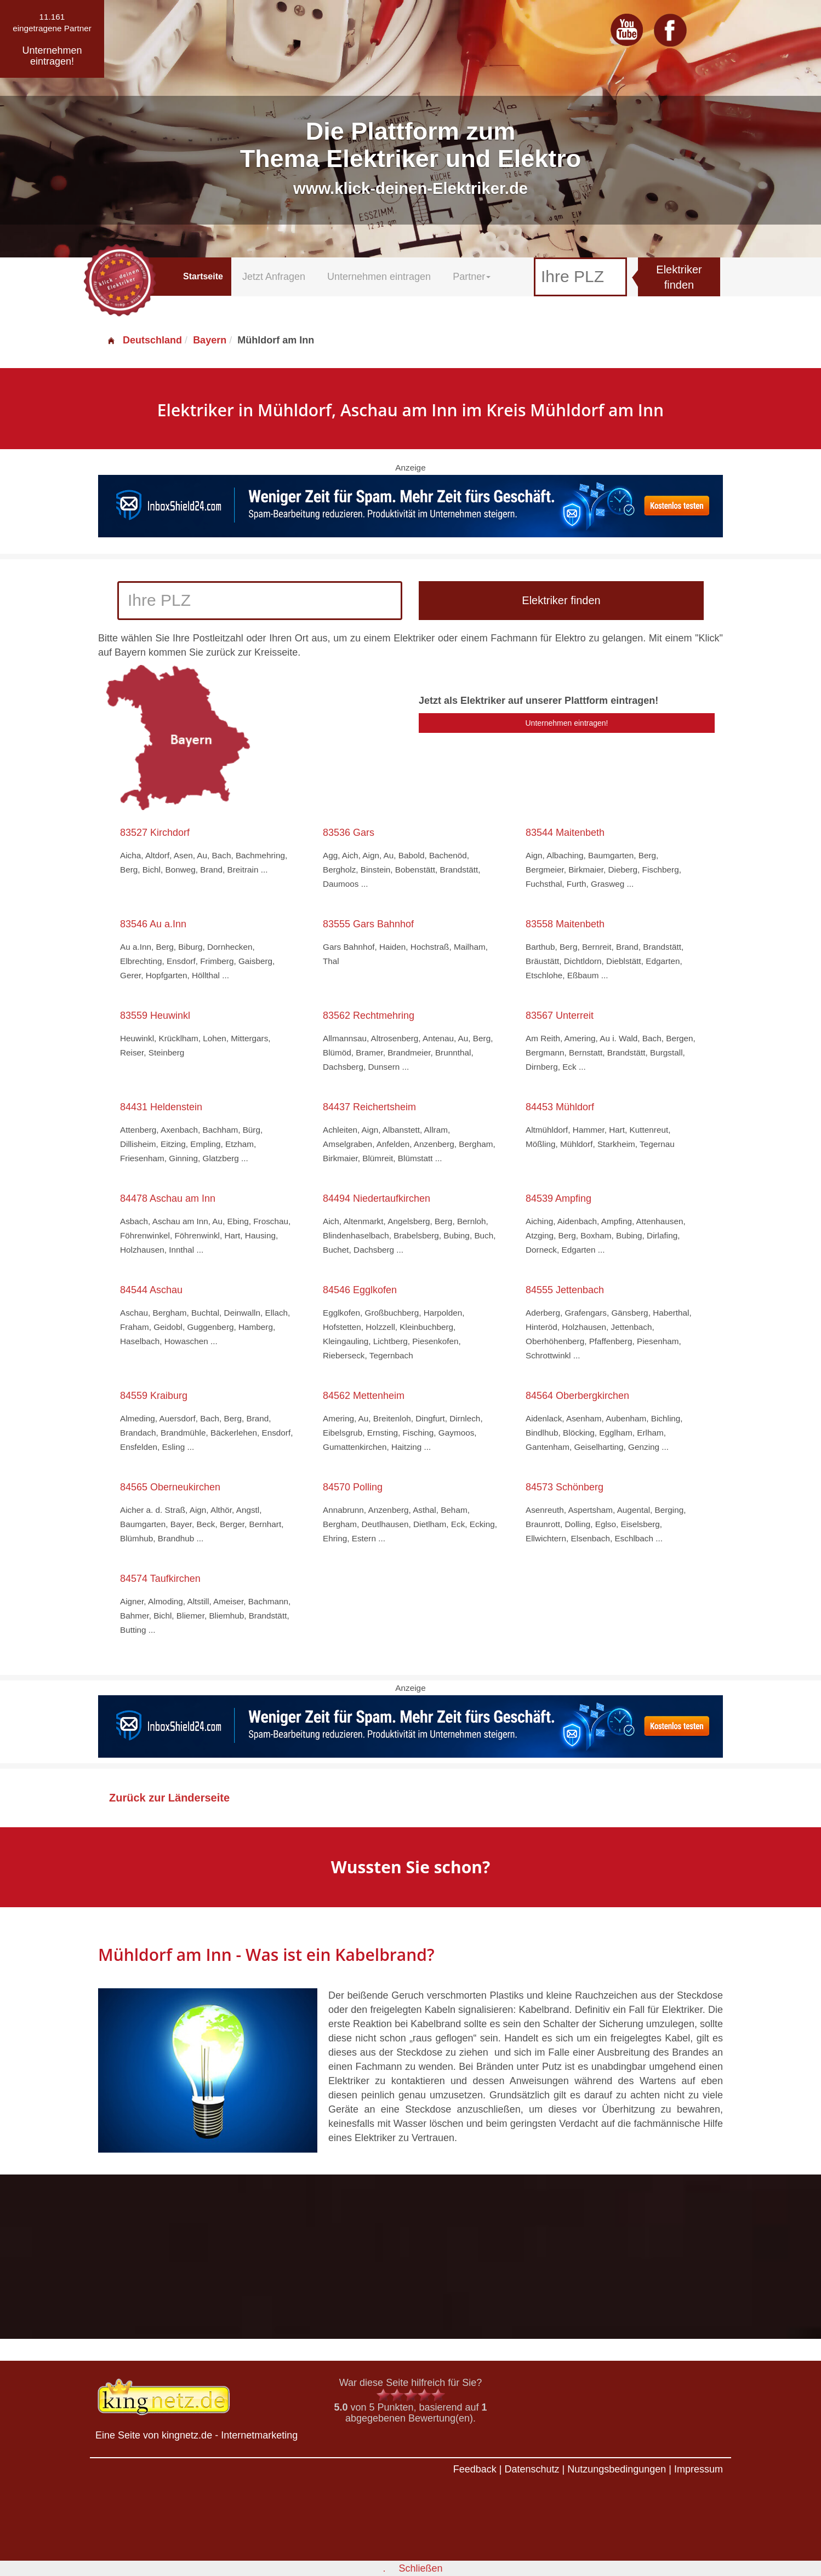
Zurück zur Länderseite (169, 1798)
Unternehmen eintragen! (567, 723)
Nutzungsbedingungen (616, 2469)
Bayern (209, 340)
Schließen (420, 2568)
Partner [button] (472, 276)
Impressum (698, 2469)
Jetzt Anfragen (273, 276)
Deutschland (144, 340)
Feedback (475, 2469)
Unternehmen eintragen (379, 276)
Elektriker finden (679, 277)
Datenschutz (531, 2469)
